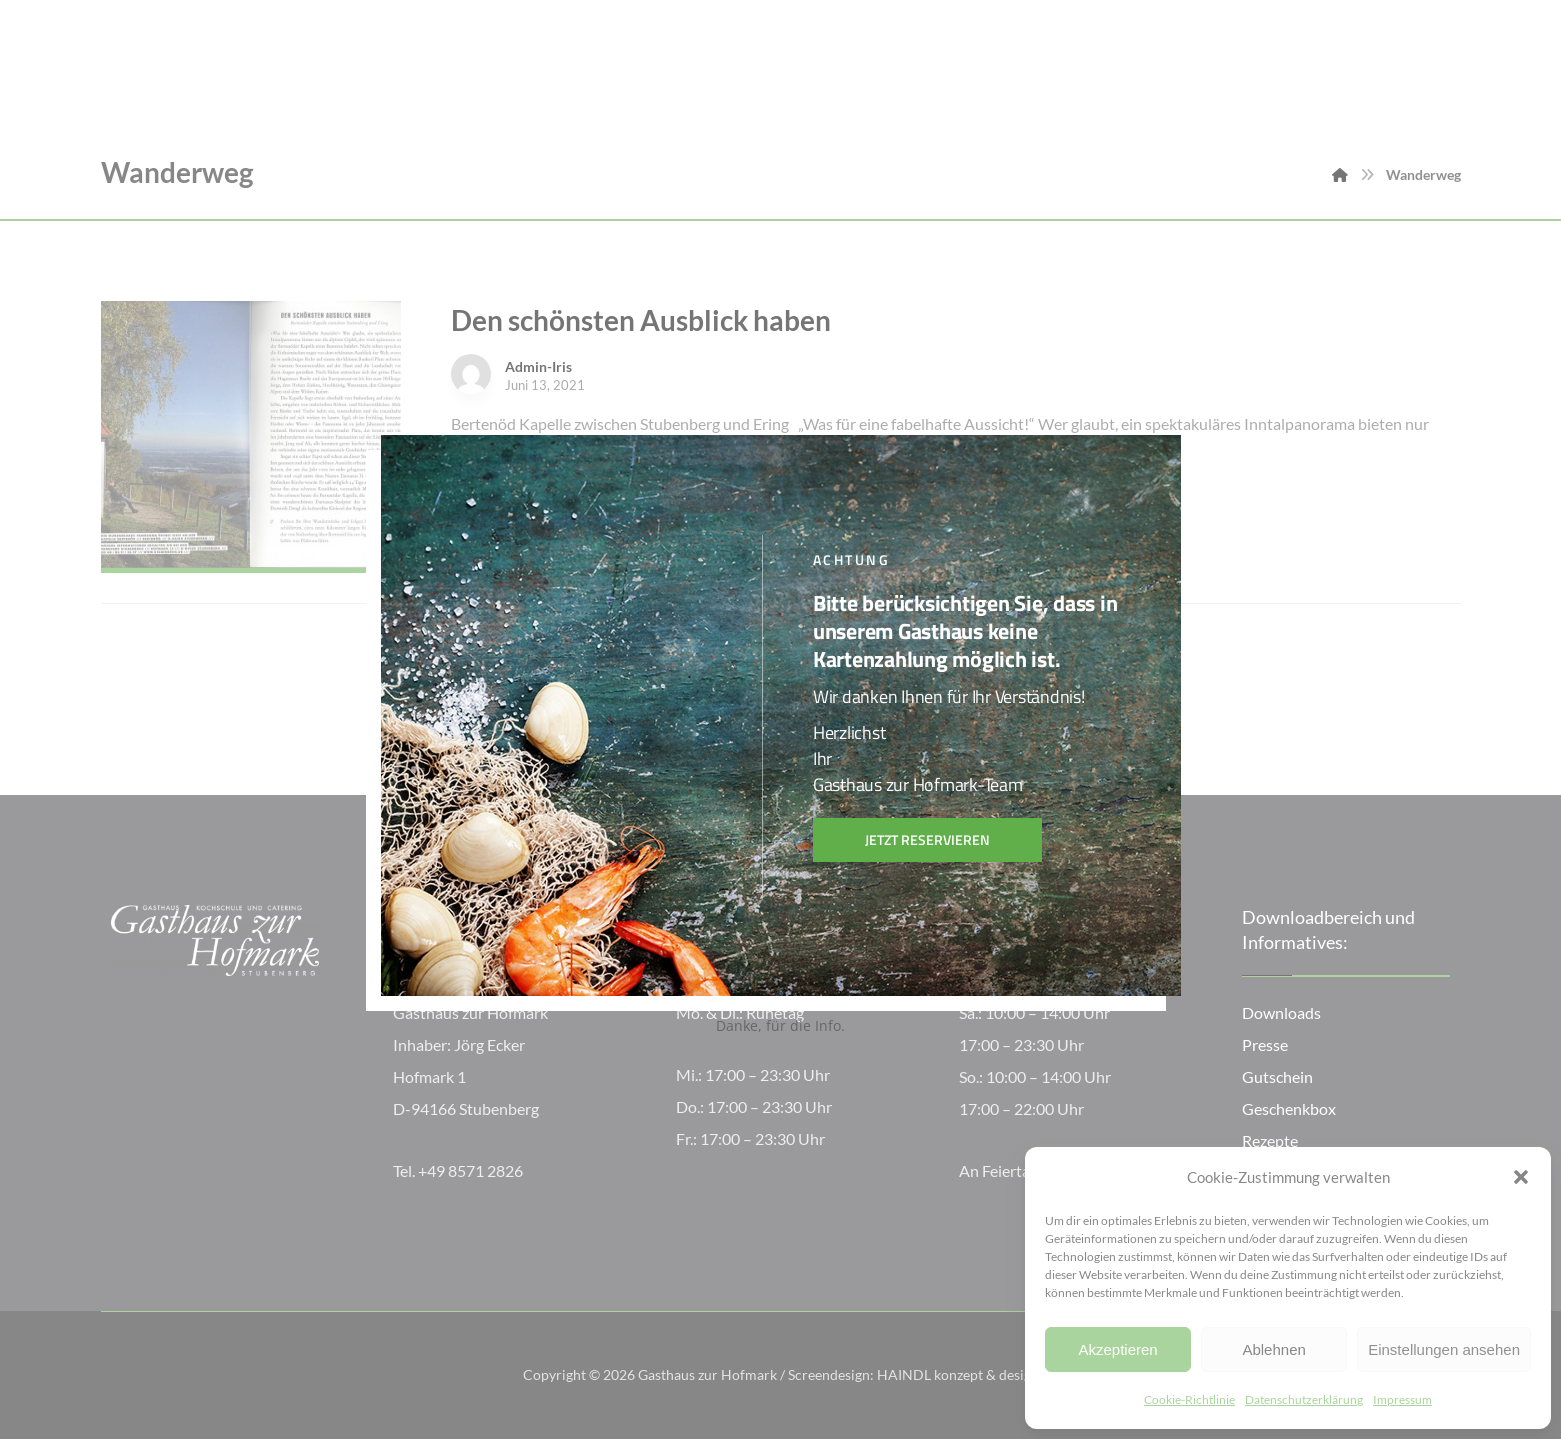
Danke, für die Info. (780, 1025)
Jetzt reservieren (927, 839)
